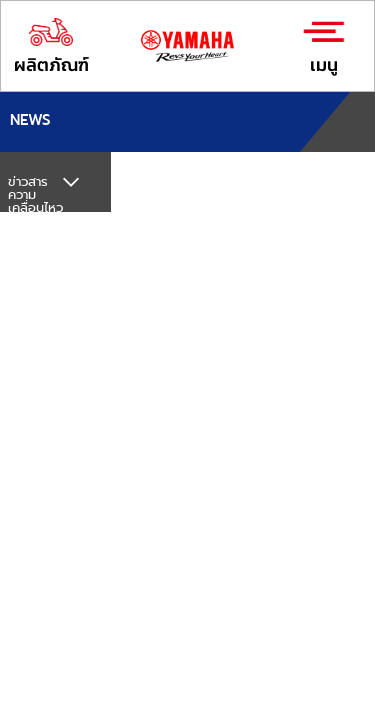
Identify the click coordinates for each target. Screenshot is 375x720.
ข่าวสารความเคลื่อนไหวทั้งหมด (35, 201)
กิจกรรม (31, 280)
